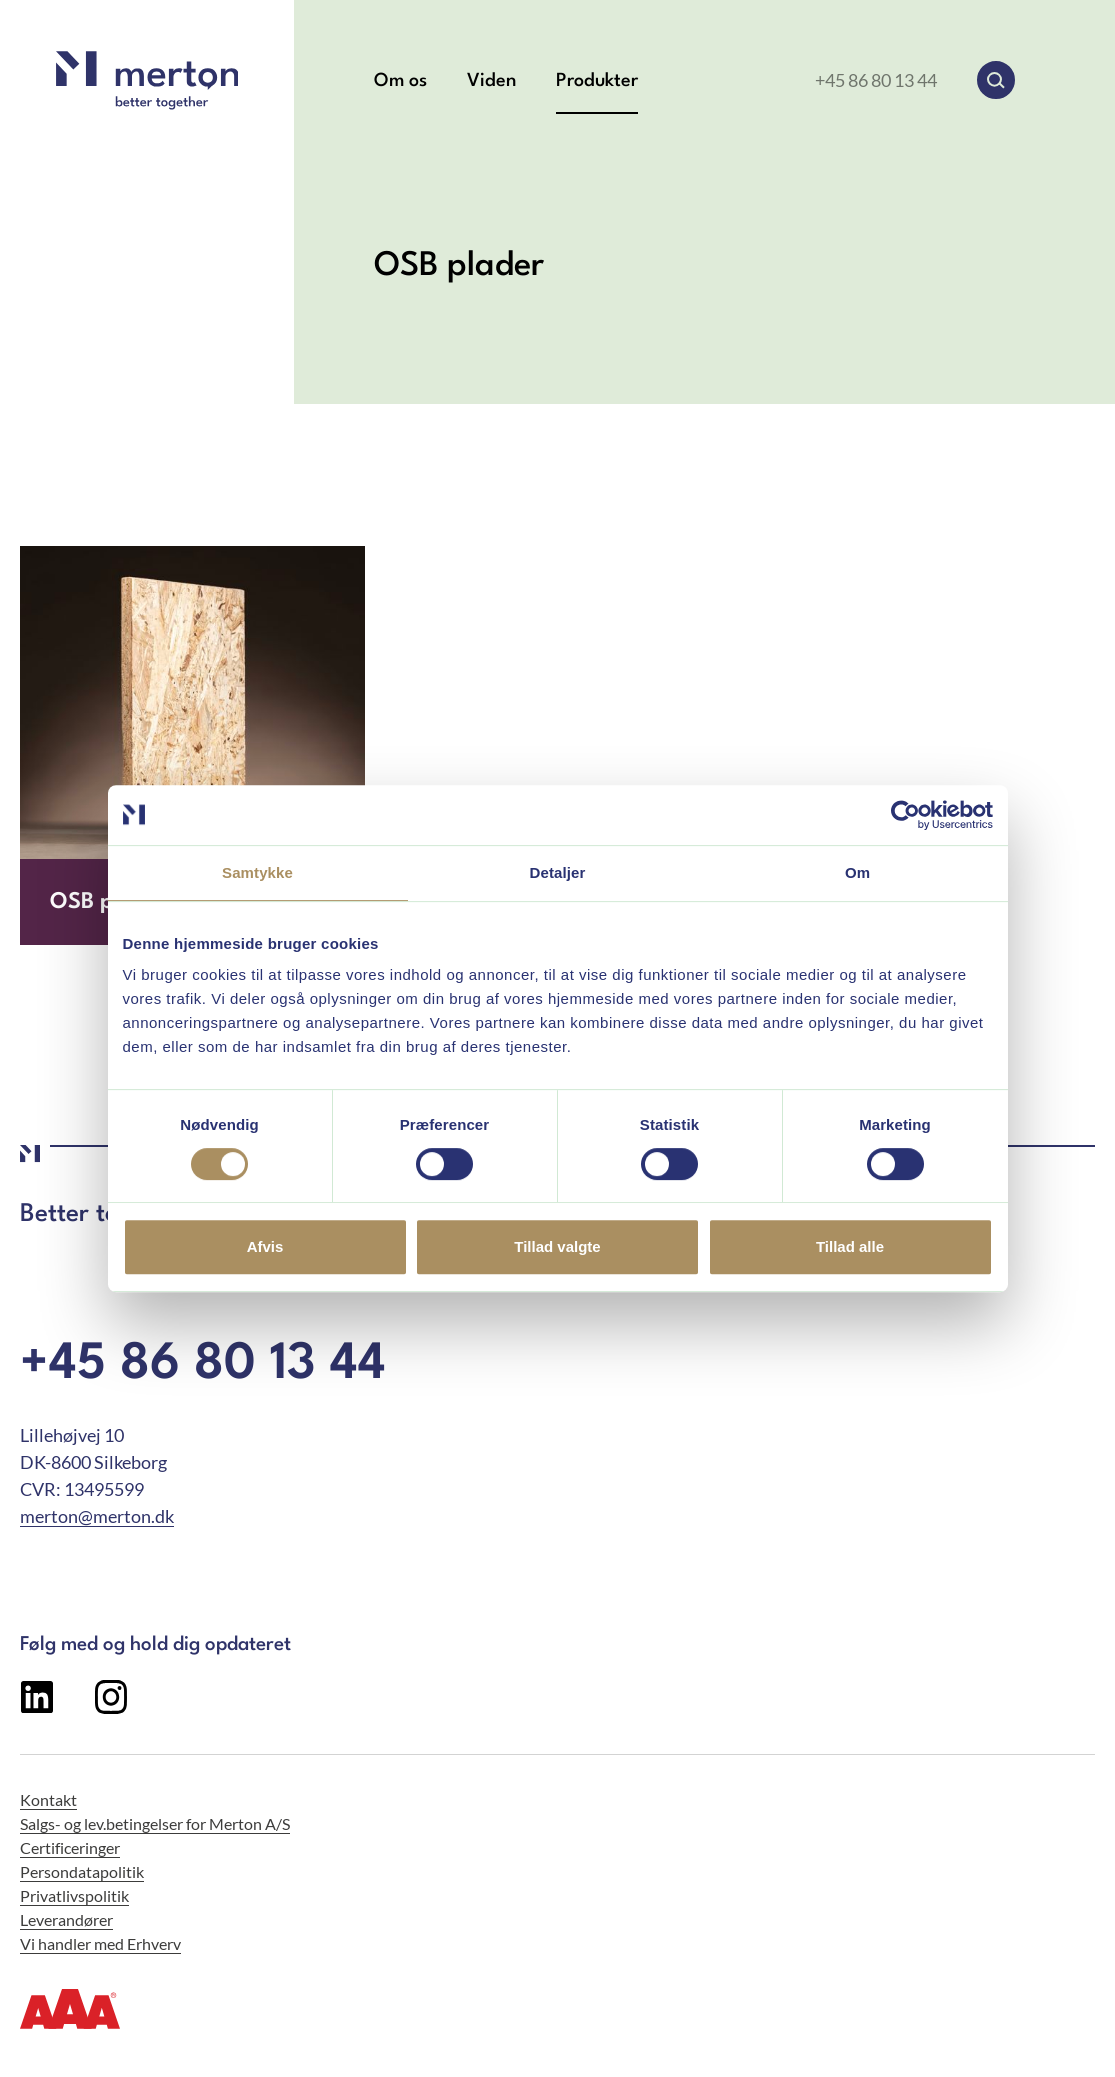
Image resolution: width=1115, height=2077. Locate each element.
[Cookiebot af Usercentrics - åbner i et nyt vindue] (905, 815)
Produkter (597, 81)
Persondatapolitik (82, 1871)
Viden (491, 81)
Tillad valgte (557, 1246)
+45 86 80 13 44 (876, 80)
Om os (400, 81)
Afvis (265, 1246)
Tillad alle (850, 1246)
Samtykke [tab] (257, 872)
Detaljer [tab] (558, 872)
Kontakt (48, 1799)
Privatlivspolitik (74, 1895)
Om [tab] (857, 872)
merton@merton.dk (97, 1516)
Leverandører (66, 1919)
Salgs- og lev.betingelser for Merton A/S (155, 1823)
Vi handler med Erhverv (100, 1943)
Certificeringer (70, 1847)
